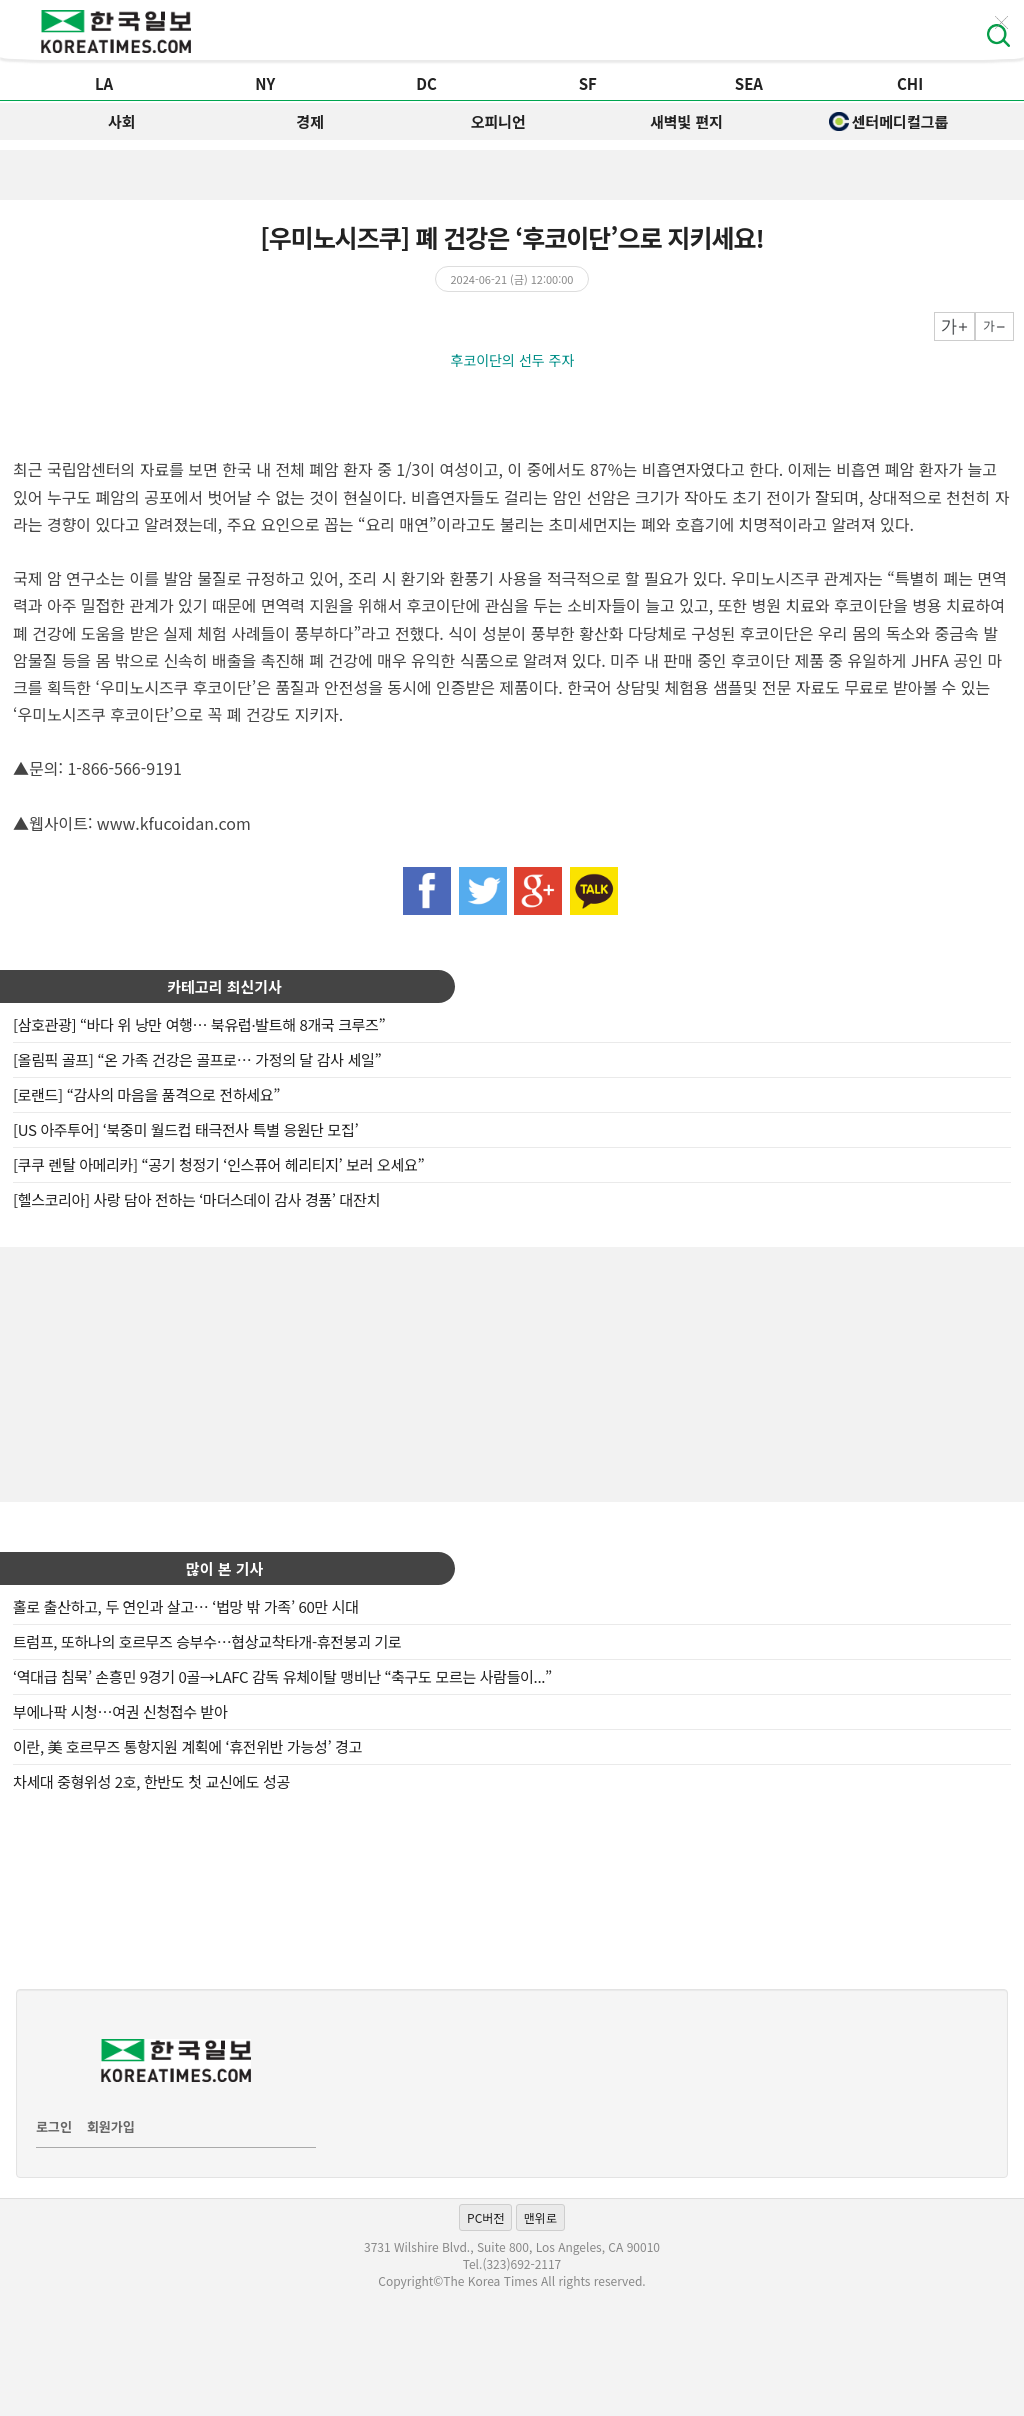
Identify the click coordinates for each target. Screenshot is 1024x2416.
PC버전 (485, 2217)
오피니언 (498, 121)
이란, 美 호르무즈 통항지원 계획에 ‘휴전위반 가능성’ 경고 (187, 1746)
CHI (910, 83)
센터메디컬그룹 (889, 121)
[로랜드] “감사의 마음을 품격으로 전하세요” (146, 1094)
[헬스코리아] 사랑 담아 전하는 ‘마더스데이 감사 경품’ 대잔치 (196, 1199)
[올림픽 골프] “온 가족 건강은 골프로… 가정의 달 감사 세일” (197, 1059)
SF (588, 83)
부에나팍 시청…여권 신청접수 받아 (120, 1711)
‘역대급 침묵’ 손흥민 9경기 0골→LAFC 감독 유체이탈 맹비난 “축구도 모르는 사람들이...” (282, 1676)
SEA (749, 83)
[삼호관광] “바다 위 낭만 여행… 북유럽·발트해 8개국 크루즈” (199, 1024)
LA (104, 83)
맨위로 (540, 2217)
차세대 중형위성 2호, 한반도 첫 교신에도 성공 (151, 1781)
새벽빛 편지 (686, 121)
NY (265, 83)
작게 (994, 326)
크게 (954, 326)
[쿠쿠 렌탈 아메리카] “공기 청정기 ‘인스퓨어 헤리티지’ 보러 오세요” (218, 1164)
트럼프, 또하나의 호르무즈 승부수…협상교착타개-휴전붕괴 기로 (207, 1641)
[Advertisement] (512, 1372)
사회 (122, 121)
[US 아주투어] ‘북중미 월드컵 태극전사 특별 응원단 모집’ (185, 1129)
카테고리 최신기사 (224, 986)
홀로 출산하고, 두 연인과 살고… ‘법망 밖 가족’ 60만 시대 (186, 1606)
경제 (310, 121)
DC (426, 83)
